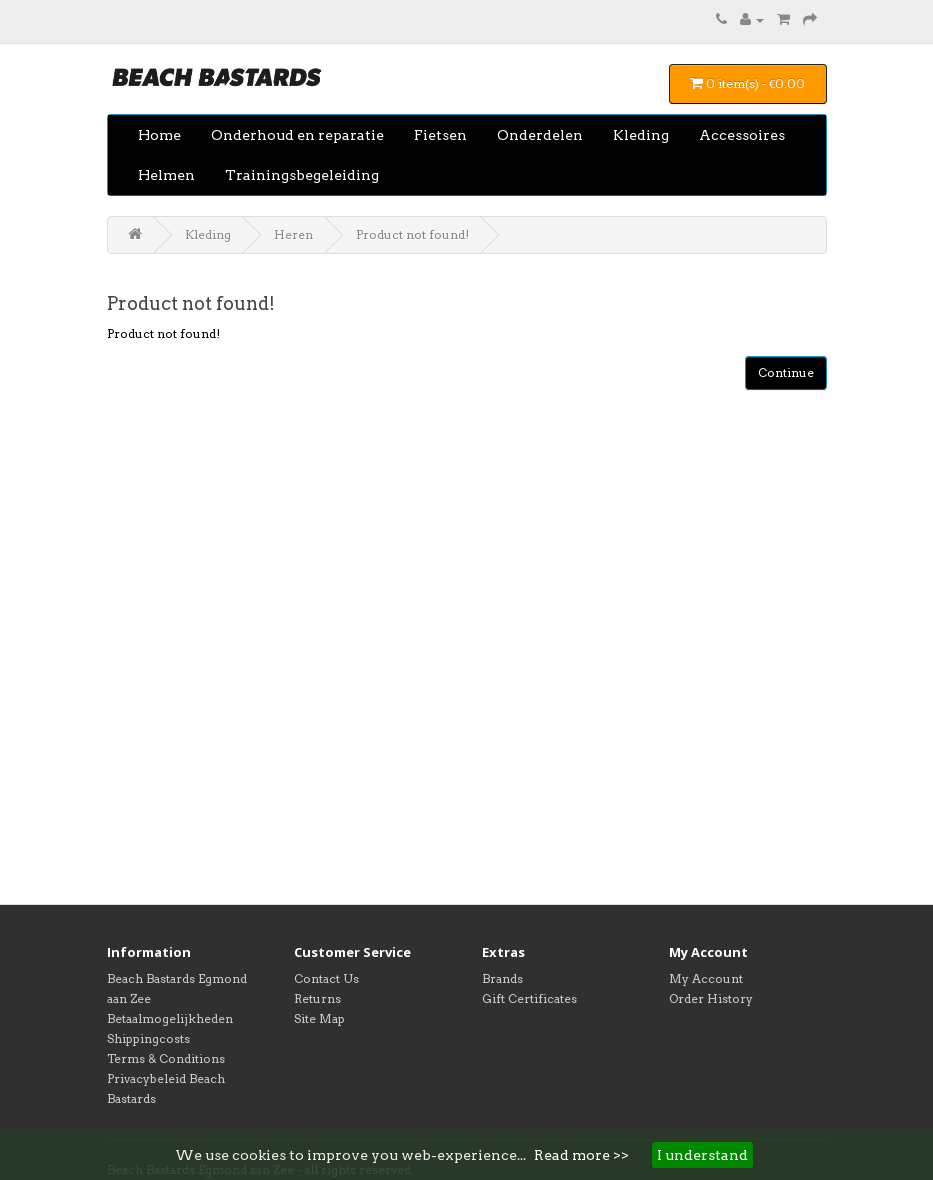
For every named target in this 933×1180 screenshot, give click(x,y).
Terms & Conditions (166, 1058)
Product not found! (412, 234)
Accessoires (742, 135)
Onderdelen (540, 135)
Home (159, 135)
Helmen (166, 175)
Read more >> (581, 1155)
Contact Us (326, 978)
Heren (293, 234)
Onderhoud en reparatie (297, 135)
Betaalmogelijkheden (170, 1018)
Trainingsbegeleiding (302, 175)
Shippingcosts (148, 1038)
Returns (317, 998)
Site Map (319, 1018)
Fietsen (440, 135)
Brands (502, 978)
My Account (706, 978)
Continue (786, 372)
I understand (702, 1155)
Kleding (641, 135)
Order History (711, 998)
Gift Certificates (529, 998)
